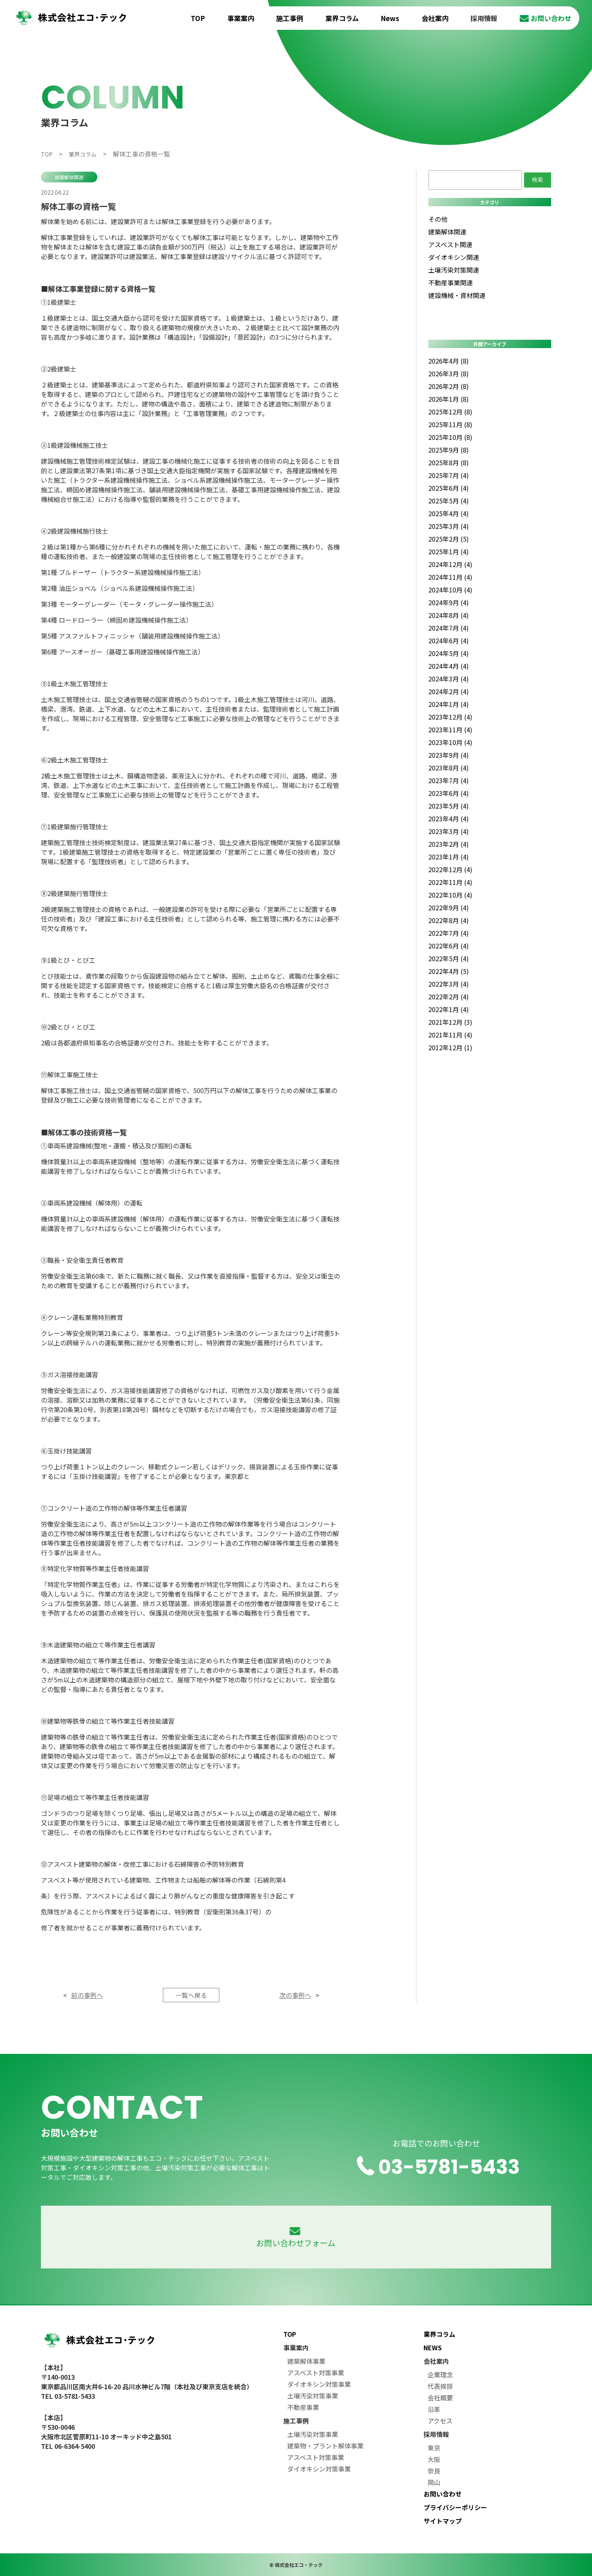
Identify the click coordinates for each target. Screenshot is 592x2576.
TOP (198, 18)
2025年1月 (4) (448, 551)
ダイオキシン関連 (453, 257)
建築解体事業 (306, 2361)
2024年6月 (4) (448, 640)
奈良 (434, 2470)
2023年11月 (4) (450, 729)
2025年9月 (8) (448, 450)
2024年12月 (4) (450, 564)
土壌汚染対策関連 (453, 270)
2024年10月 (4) (450, 589)
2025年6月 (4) (448, 488)
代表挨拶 (440, 2386)
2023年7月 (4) (448, 780)
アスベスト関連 (450, 244)
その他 (437, 219)
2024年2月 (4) (448, 691)
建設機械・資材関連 (457, 295)
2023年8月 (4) (448, 767)
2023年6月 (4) (448, 793)
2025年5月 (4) (448, 500)
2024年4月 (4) (448, 666)
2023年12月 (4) (450, 717)
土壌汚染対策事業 (312, 2395)
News (390, 18)
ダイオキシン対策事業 (319, 2384)
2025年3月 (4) (448, 526)
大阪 (434, 2459)
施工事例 (289, 18)
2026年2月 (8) (448, 386)
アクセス (440, 2420)
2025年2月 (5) (448, 539)
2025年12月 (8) (450, 411)
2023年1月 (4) (448, 856)
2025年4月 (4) (448, 513)
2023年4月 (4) (448, 818)
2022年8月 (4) (448, 920)
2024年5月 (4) (448, 653)
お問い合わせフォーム (295, 2237)
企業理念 (440, 2374)
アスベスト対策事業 (315, 2372)
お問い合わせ (545, 18)
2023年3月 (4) (448, 831)
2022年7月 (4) (448, 933)
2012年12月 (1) (450, 1047)
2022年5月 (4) (448, 958)
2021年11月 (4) (450, 1034)
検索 (537, 179)
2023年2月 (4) (448, 844)
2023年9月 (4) (448, 755)
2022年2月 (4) (448, 996)
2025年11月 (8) (450, 424)
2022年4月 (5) (448, 971)
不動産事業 (303, 2407)
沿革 (434, 2409)
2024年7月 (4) (448, 628)
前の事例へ (87, 1995)
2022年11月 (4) (450, 882)
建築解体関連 (69, 177)
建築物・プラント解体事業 (325, 2445)
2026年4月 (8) (448, 361)
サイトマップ (443, 2521)
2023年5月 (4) (448, 806)
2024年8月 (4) (448, 615)
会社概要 (440, 2397)
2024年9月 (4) (448, 602)
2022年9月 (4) (448, 907)
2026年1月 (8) (448, 399)
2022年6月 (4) (448, 945)
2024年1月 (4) (448, 704)
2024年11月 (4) (450, 577)
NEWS (433, 2347)
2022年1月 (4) (448, 1009)
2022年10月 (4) (450, 895)
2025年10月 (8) (450, 437)
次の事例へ (295, 1995)
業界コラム (342, 18)
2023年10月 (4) (450, 742)
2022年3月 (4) (448, 984)
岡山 (434, 2482)
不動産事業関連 (450, 282)
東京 (434, 2447)
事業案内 (240, 18)
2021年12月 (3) (450, 1022)
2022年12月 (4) (450, 869)
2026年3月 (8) (448, 373)
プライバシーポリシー (455, 2507)
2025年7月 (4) (448, 475)
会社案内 (435, 18)
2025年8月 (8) (448, 462)
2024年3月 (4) (448, 678)
